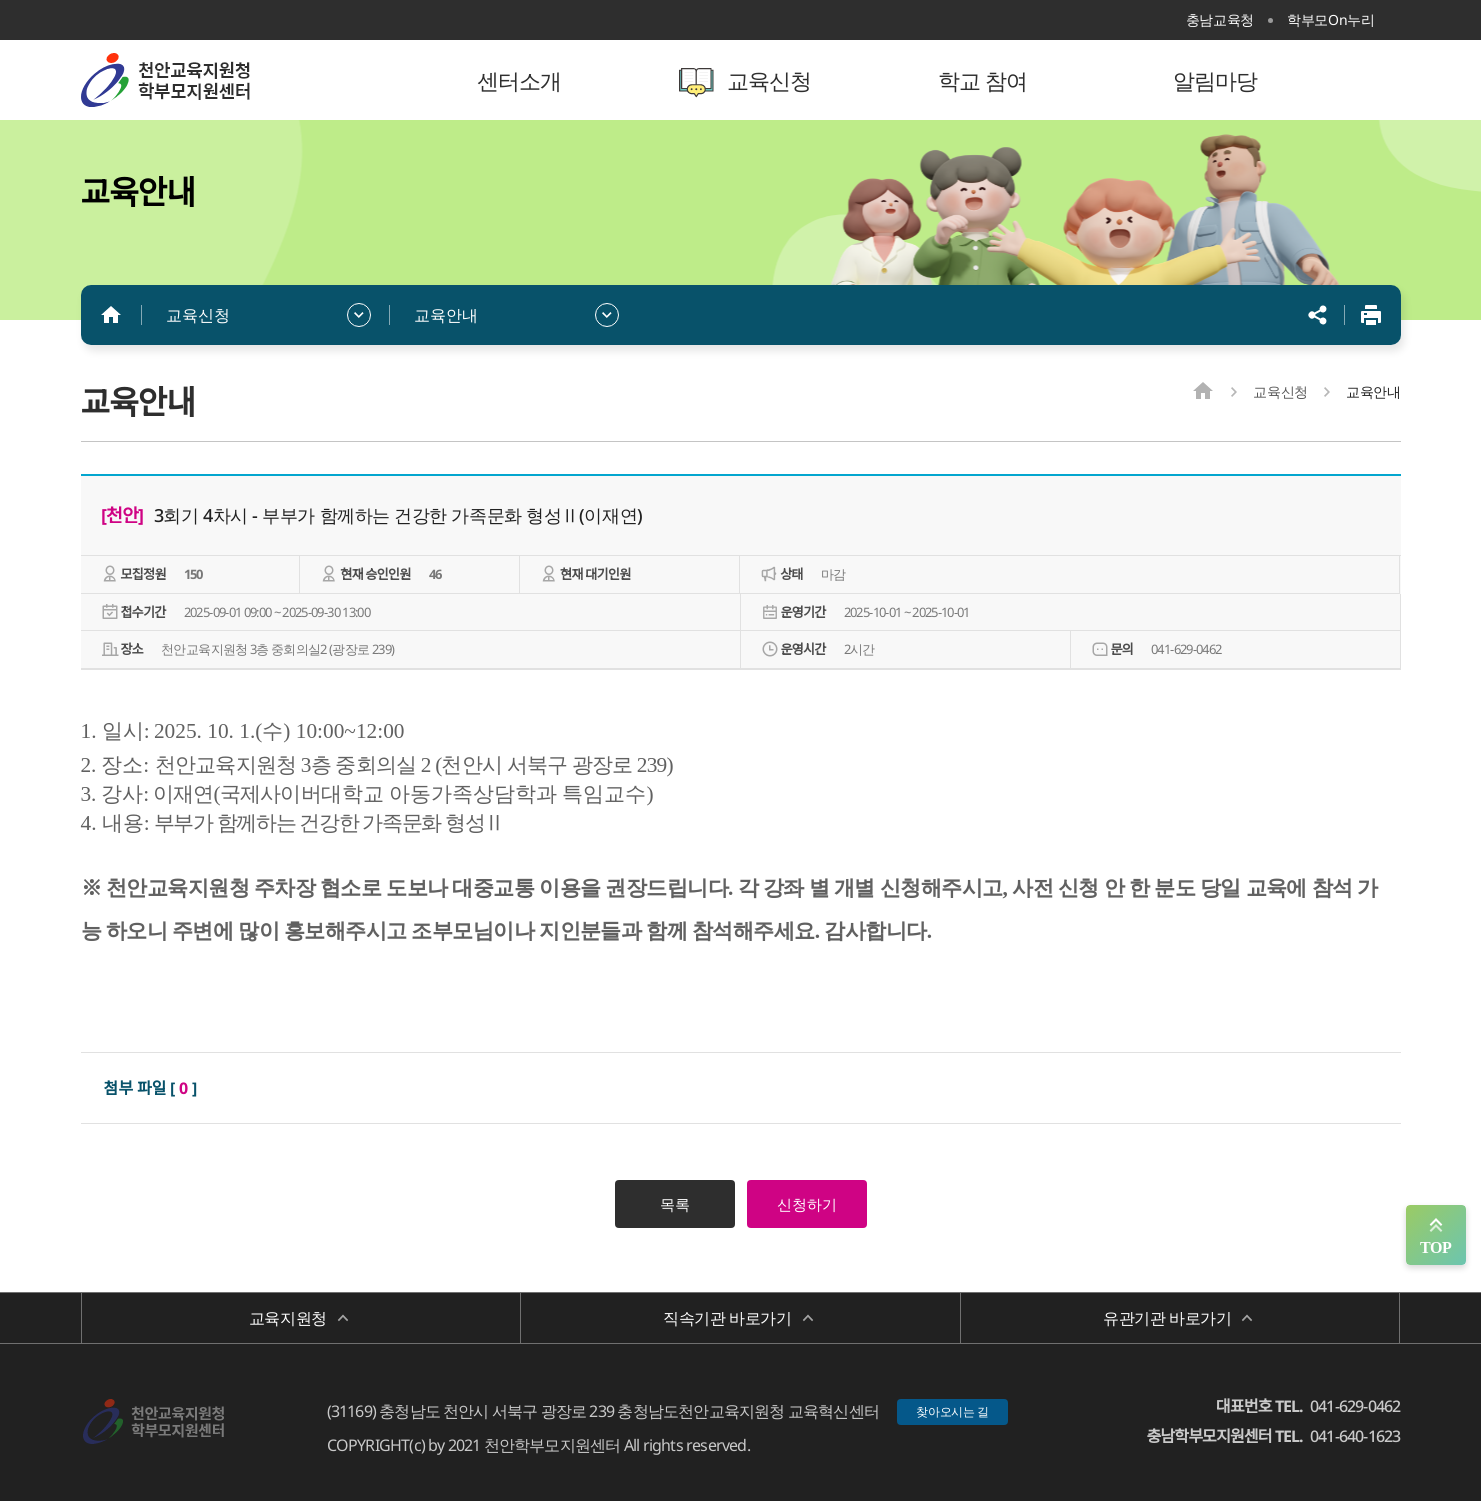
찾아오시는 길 (952, 1411)
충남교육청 (1220, 19)
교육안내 (446, 315)
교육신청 (198, 315)
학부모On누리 (1331, 19)
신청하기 (807, 1204)
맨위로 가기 (1436, 1235)
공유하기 (1318, 315)
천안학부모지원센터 (211, 80)
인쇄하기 (1371, 315)
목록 (675, 1204)
